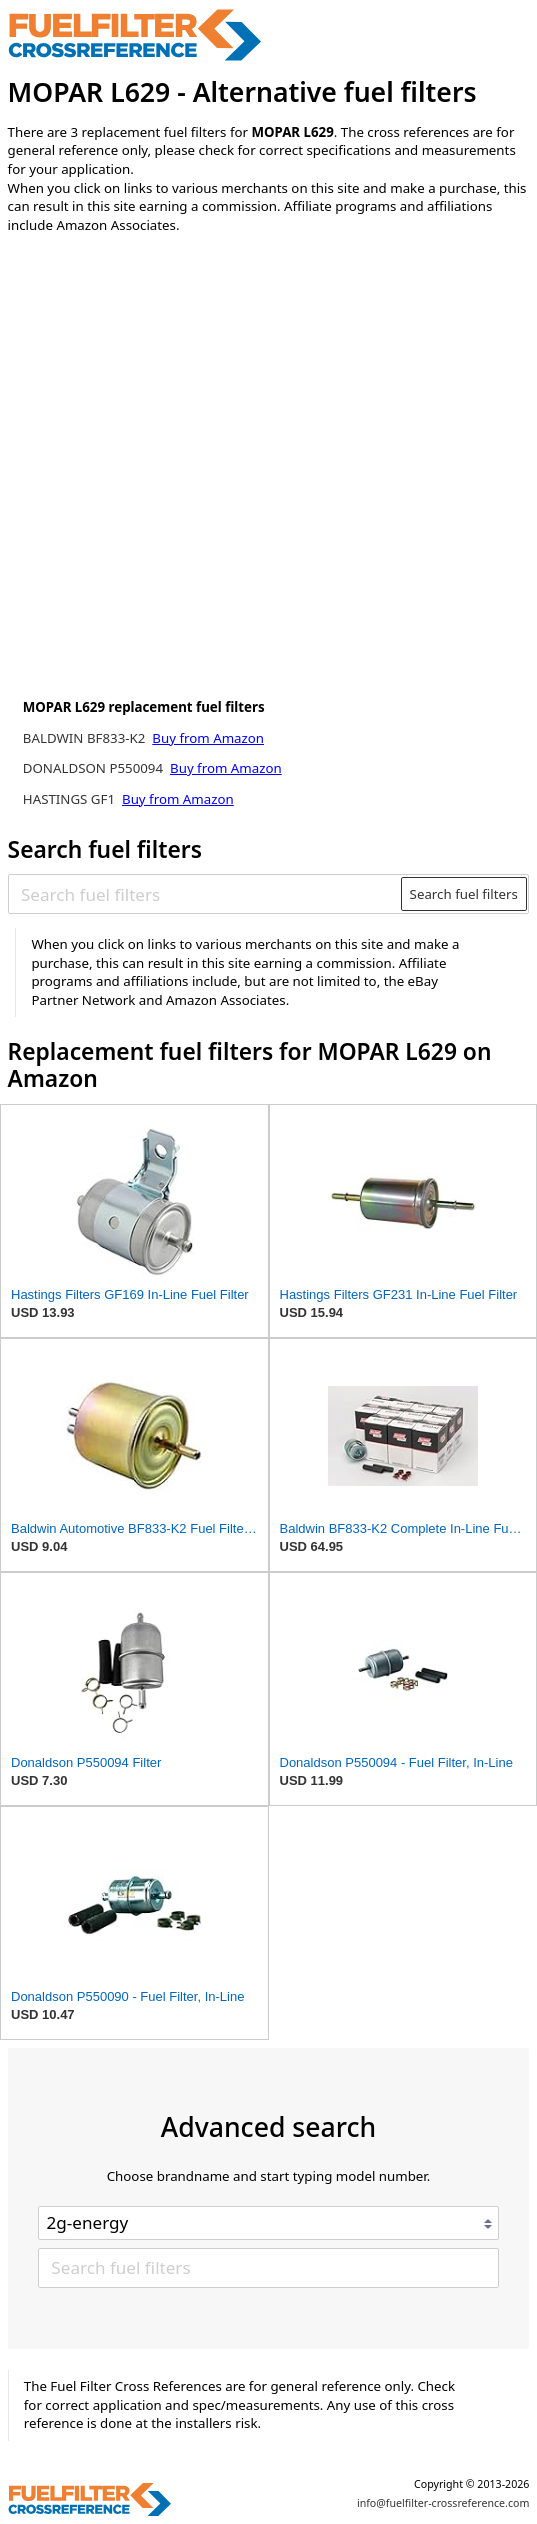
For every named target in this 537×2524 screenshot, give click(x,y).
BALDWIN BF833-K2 (86, 738)
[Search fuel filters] (205, 894)
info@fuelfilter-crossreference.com (443, 2503)
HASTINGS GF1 (71, 799)
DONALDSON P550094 (95, 768)
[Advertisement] (173, 415)
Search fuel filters (464, 894)
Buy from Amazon (208, 738)
